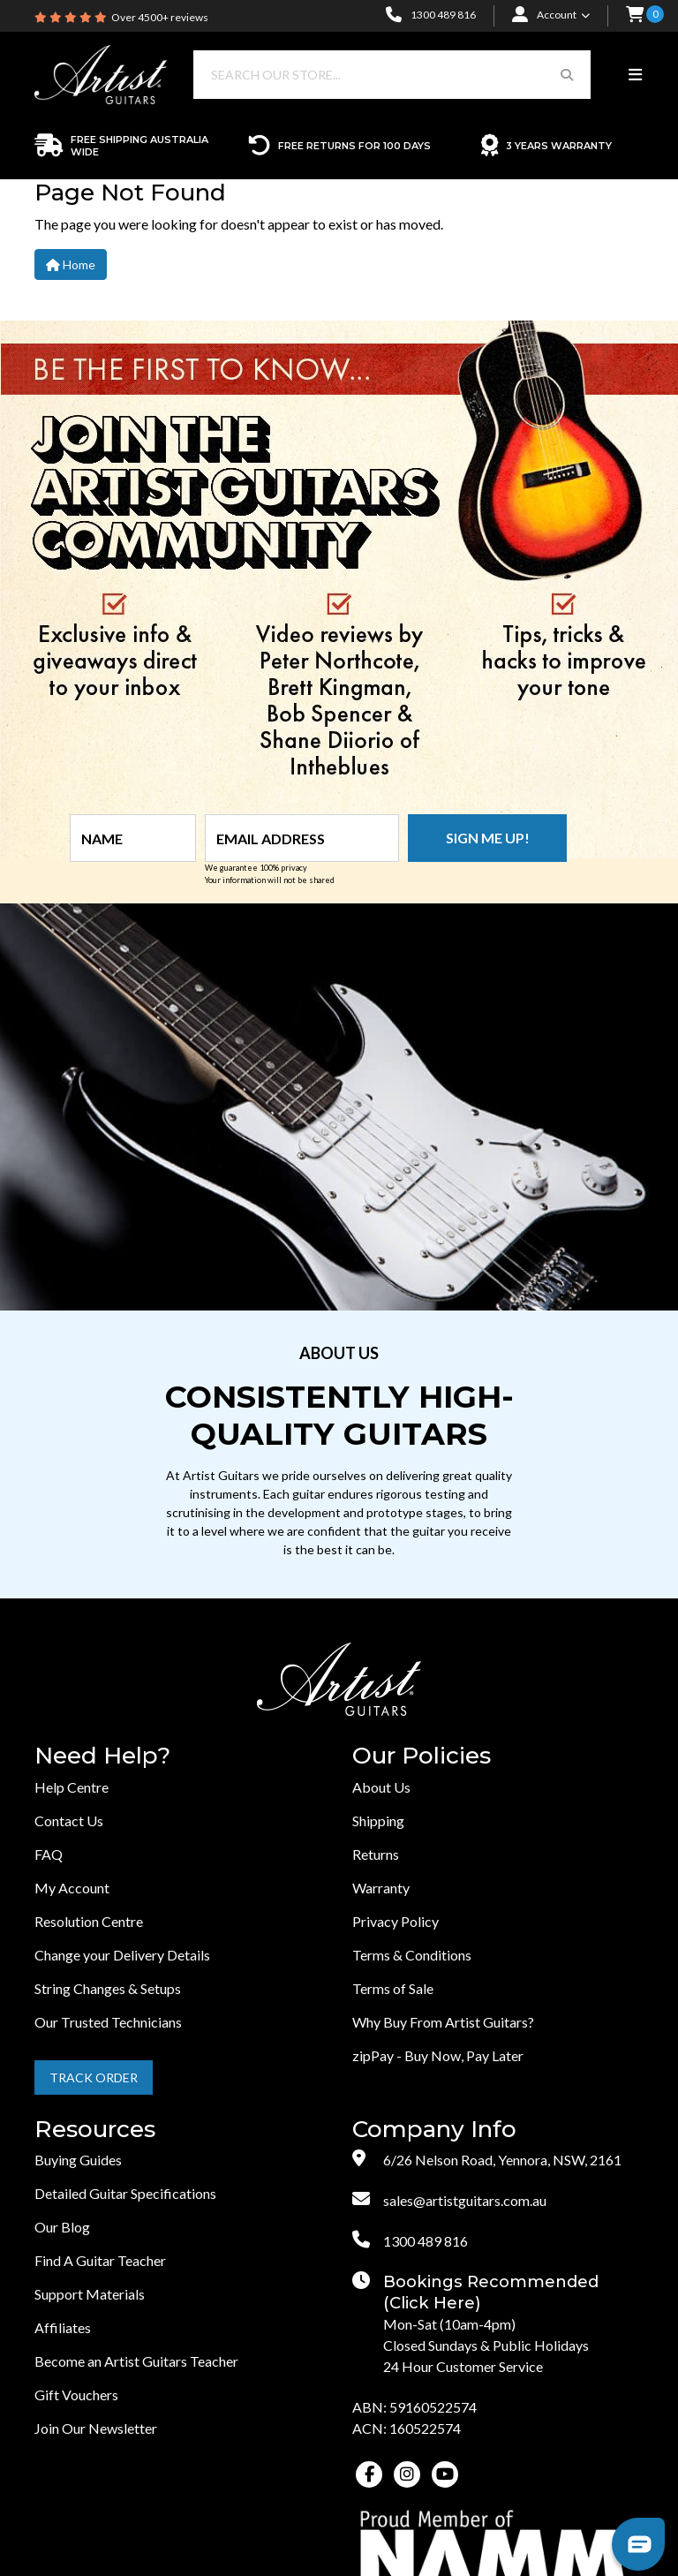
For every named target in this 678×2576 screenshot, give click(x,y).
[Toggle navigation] (635, 75)
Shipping (378, 1820)
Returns (375, 1854)
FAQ (48, 1854)
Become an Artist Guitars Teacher (136, 2361)
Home (70, 264)
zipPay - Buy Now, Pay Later (438, 2055)
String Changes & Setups (107, 1988)
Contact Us (68, 1820)
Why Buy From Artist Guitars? (443, 2021)
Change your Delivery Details (122, 1954)
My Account (71, 1887)
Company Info (434, 2129)
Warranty (381, 1887)
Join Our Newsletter (95, 2428)
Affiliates (62, 2327)
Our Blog (62, 2226)
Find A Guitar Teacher (100, 2260)
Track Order (93, 2077)
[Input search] (368, 74)
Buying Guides (78, 2159)
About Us (381, 1787)
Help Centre (71, 1787)
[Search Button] (567, 74)
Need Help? (102, 1756)
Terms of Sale (392, 1988)
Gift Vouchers (76, 2394)
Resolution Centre (88, 1921)
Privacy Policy (395, 1921)
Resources (94, 2129)
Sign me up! (488, 837)
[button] (635, 15)
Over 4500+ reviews (159, 17)
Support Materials (89, 2293)
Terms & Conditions (411, 1954)
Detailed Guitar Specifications (125, 2193)
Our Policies (421, 1756)
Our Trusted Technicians (108, 2021)
